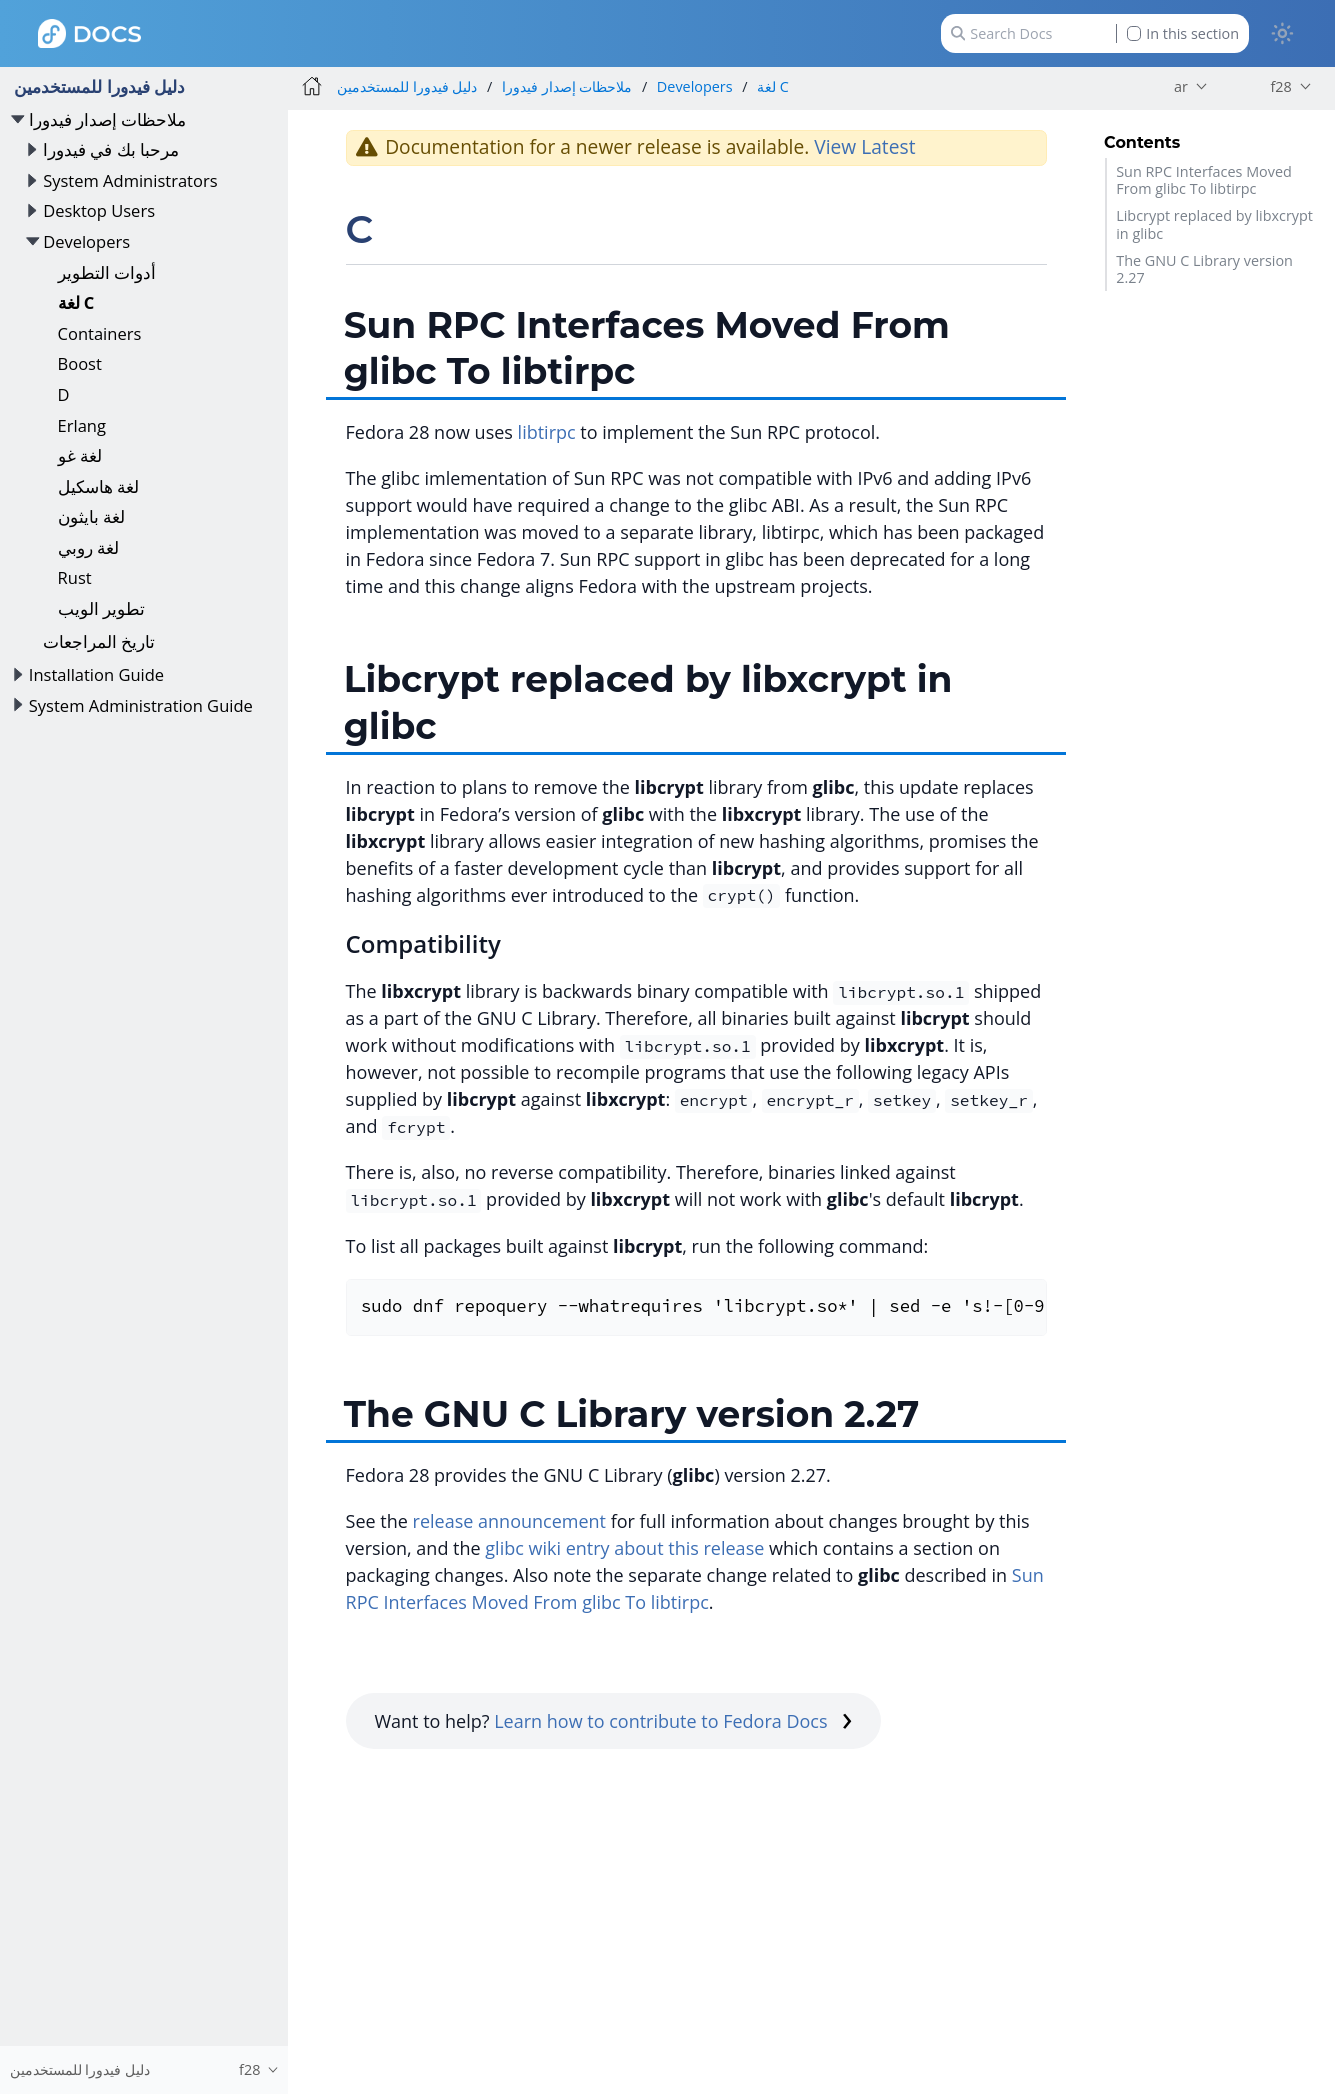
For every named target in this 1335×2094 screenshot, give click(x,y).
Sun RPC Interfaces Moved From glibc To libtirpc (1204, 180)
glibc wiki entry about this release (624, 1548)
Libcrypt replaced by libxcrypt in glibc (1214, 224)
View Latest (864, 146)
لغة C (76, 302)
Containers (100, 333)
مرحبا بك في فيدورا (111, 149)
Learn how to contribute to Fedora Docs (673, 1721)
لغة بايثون (91, 516)
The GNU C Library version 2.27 (1204, 269)
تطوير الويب (101, 608)
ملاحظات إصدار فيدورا (108, 119)
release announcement (509, 1521)
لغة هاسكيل (98, 486)
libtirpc (547, 432)
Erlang (82, 425)
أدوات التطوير (107, 272)
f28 (1280, 86)
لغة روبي (88, 547)
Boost (80, 363)
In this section (1183, 33)
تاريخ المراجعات (99, 641)
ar (1181, 86)
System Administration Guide (141, 705)
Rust (75, 577)
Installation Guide (96, 674)
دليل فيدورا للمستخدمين (99, 86)
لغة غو (80, 455)
